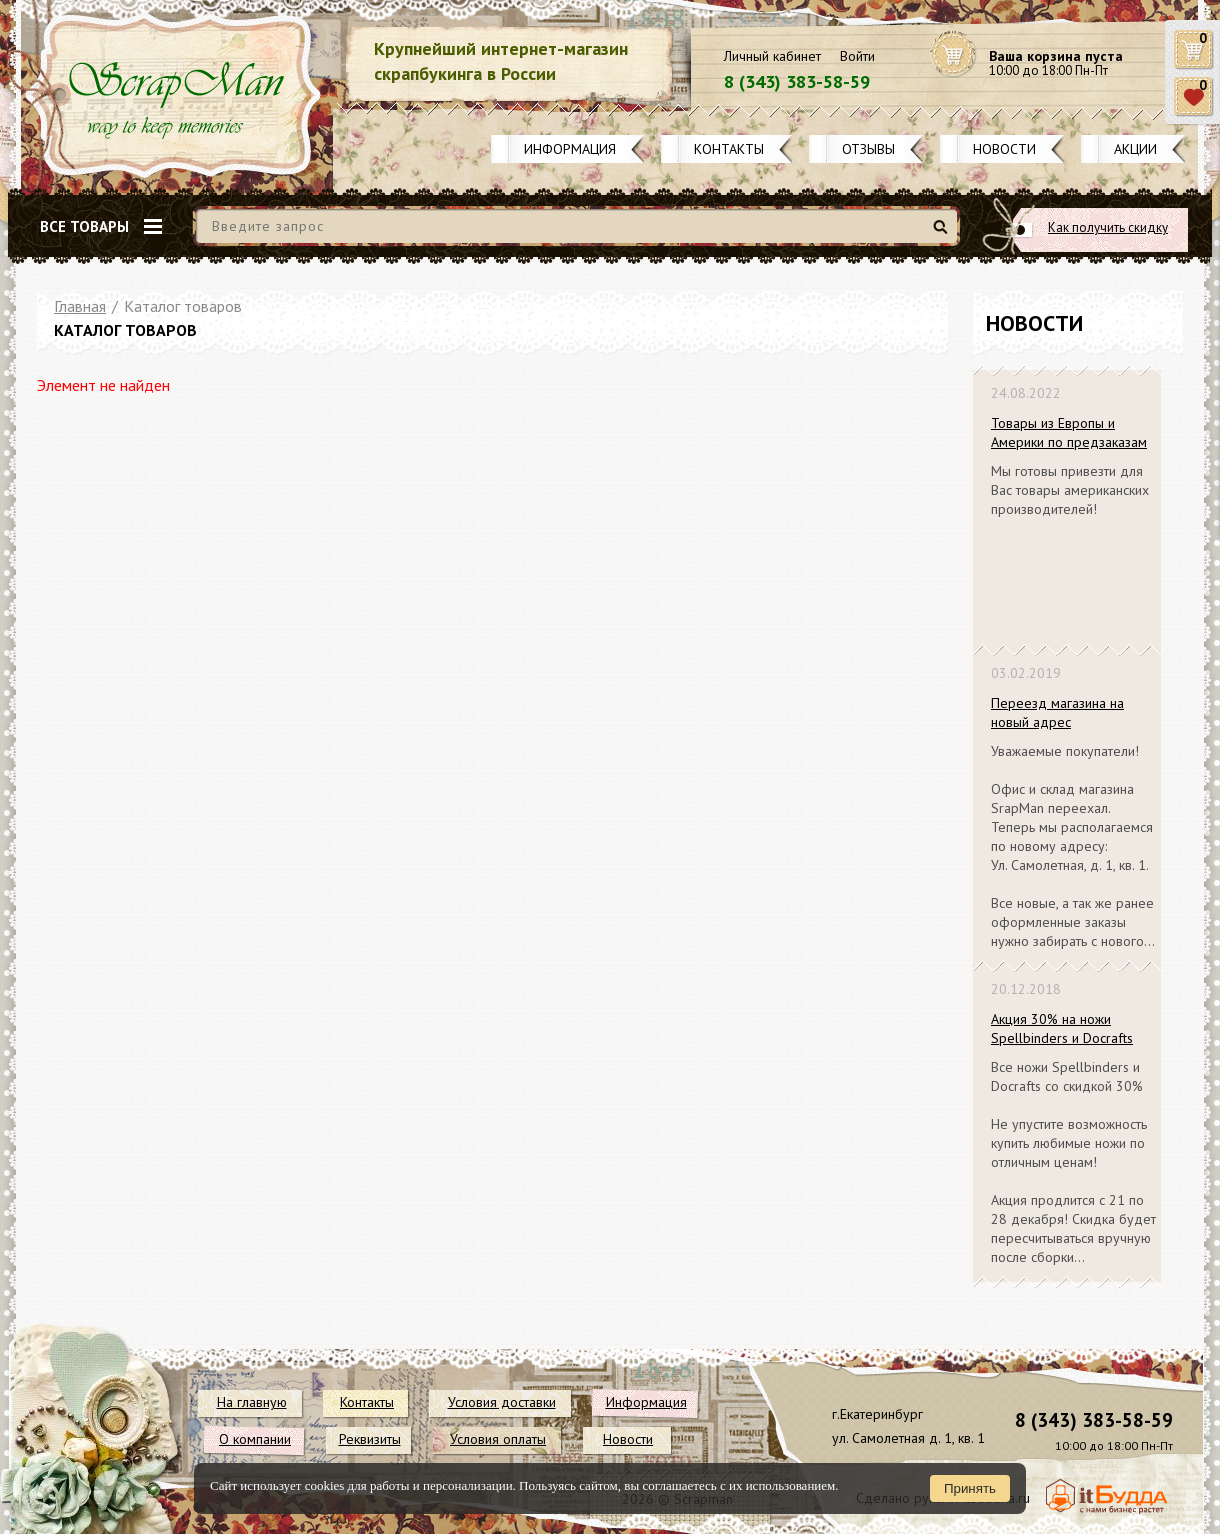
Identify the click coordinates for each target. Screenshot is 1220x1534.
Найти (943, 234)
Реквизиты (370, 1439)
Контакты (729, 149)
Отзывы (868, 149)
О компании (255, 1439)
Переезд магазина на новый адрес (1057, 712)
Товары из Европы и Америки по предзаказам (1069, 432)
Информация (570, 149)
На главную (252, 1402)
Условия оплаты (498, 1439)
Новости (1004, 149)
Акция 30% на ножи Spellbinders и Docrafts (1062, 1028)
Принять (970, 1488)
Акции (1135, 149)
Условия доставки (502, 1402)
